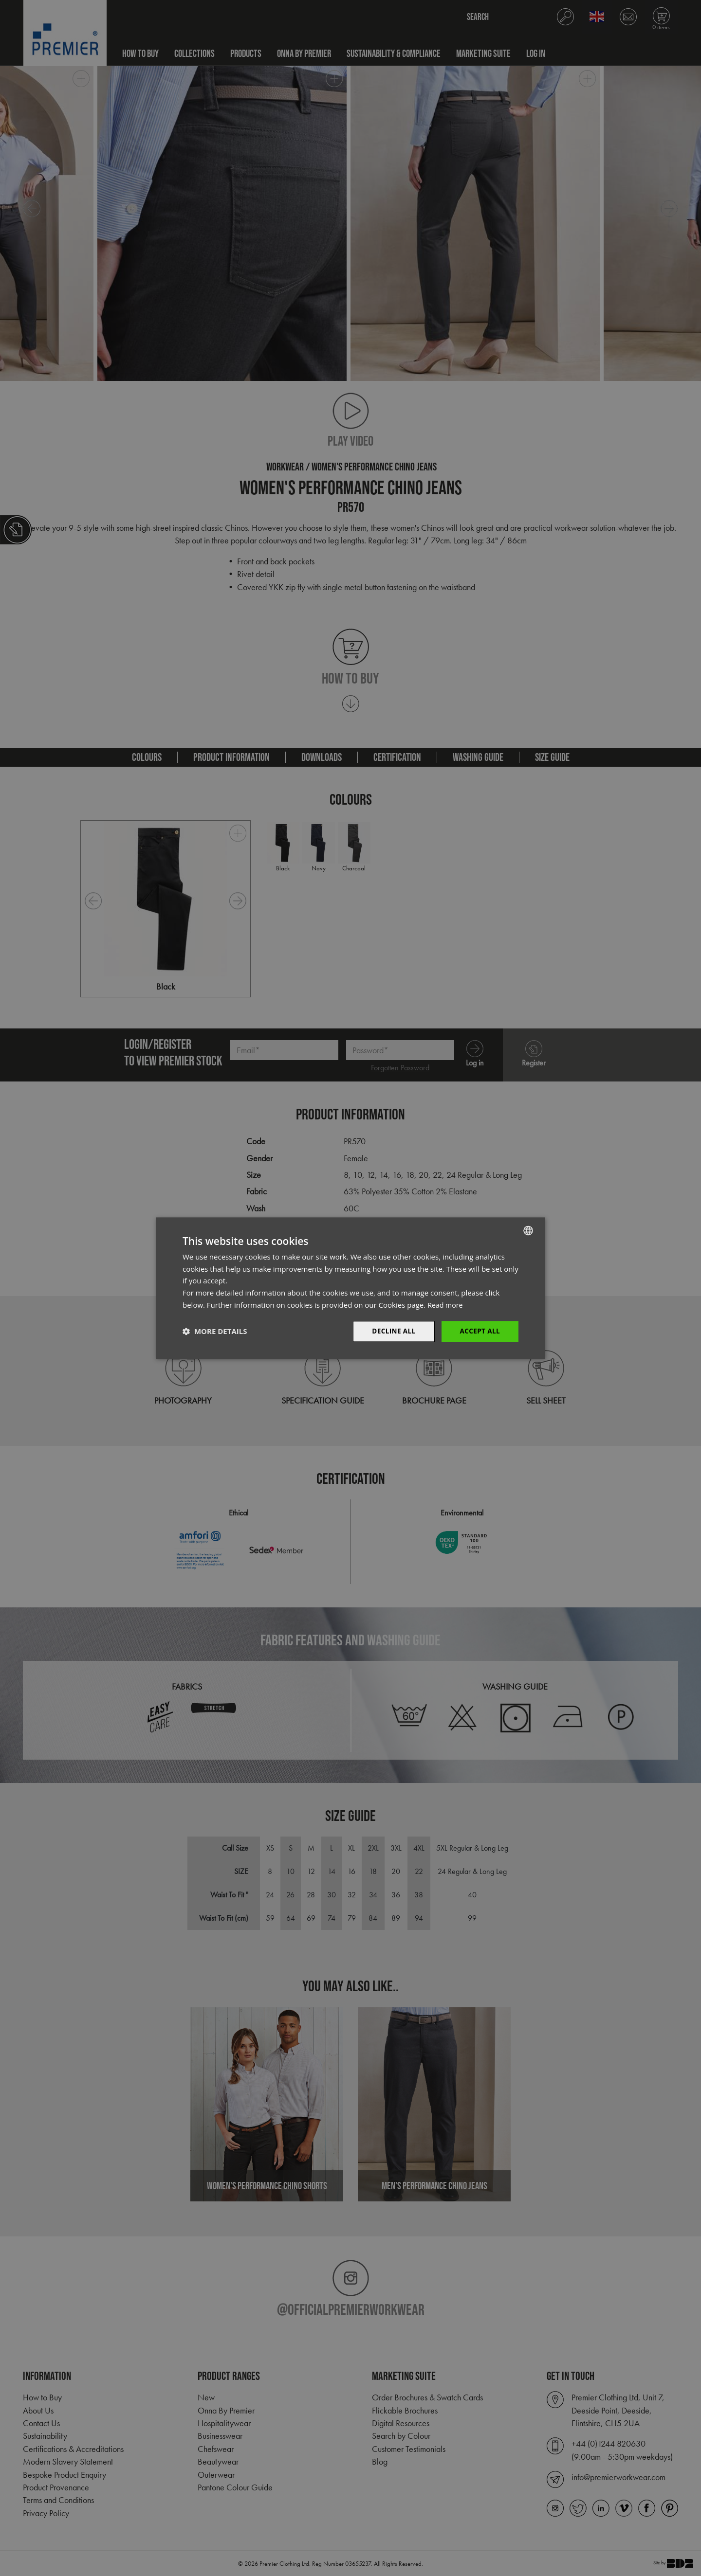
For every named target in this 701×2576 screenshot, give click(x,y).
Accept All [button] (479, 1330)
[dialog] (350, 1288)
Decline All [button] (391, 1330)
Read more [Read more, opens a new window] (446, 1304)
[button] (215, 1331)
